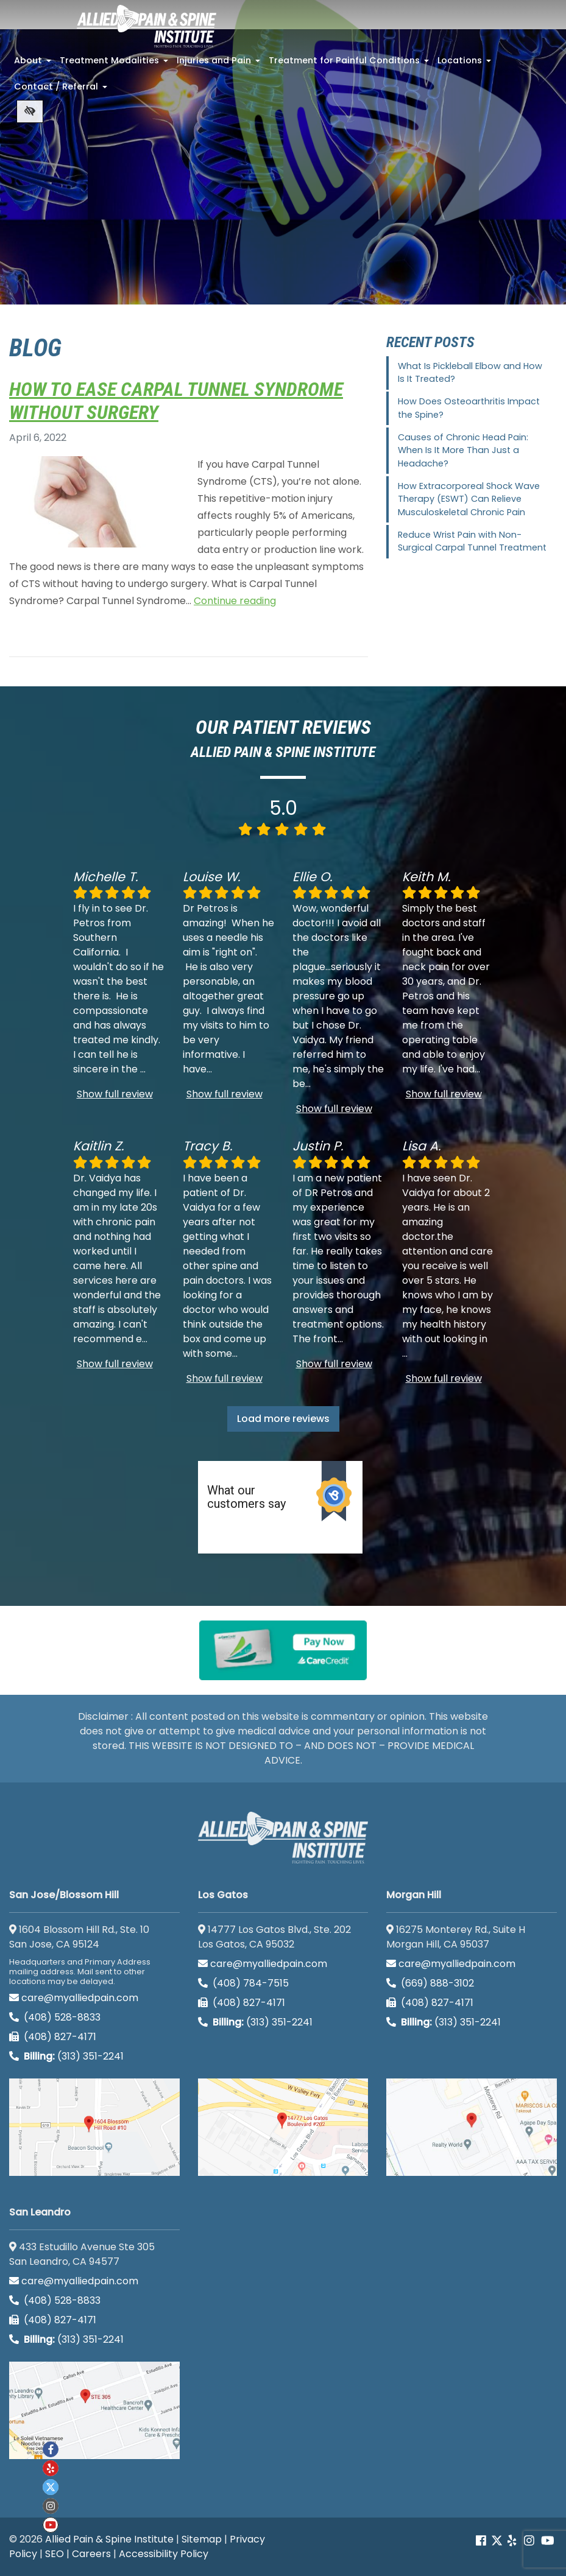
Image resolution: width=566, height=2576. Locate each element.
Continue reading (235, 601)
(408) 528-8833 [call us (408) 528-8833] (55, 2017)
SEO (54, 2554)
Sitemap (202, 2539)
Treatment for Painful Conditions (350, 64)
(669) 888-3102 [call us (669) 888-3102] (431, 1983)
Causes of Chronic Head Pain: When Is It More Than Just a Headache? (463, 450)
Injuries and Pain (220, 64)
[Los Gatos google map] (283, 2127)
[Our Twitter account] (497, 2540)
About (34, 64)
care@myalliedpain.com (73, 1998)
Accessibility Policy (163, 2554)
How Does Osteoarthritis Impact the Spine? (469, 408)
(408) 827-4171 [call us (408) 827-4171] (52, 2037)
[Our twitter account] (50, 2487)
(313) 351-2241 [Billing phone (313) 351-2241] (66, 2056)
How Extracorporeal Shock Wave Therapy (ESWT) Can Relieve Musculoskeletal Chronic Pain (469, 499)
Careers (91, 2554)
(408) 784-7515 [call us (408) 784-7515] (243, 1983)
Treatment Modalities (115, 64)
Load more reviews (283, 1419)
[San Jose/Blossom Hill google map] (94, 2127)
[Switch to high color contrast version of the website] (29, 111)
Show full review (115, 1094)
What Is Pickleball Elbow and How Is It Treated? (470, 372)
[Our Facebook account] (482, 2540)
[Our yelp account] (511, 2540)
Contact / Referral (62, 90)
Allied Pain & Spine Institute (109, 2539)
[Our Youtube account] (50, 2525)
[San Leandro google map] (94, 2410)
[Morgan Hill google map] (471, 2127)
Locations (465, 64)
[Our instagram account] (50, 2506)
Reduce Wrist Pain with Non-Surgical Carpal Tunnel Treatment (472, 541)
